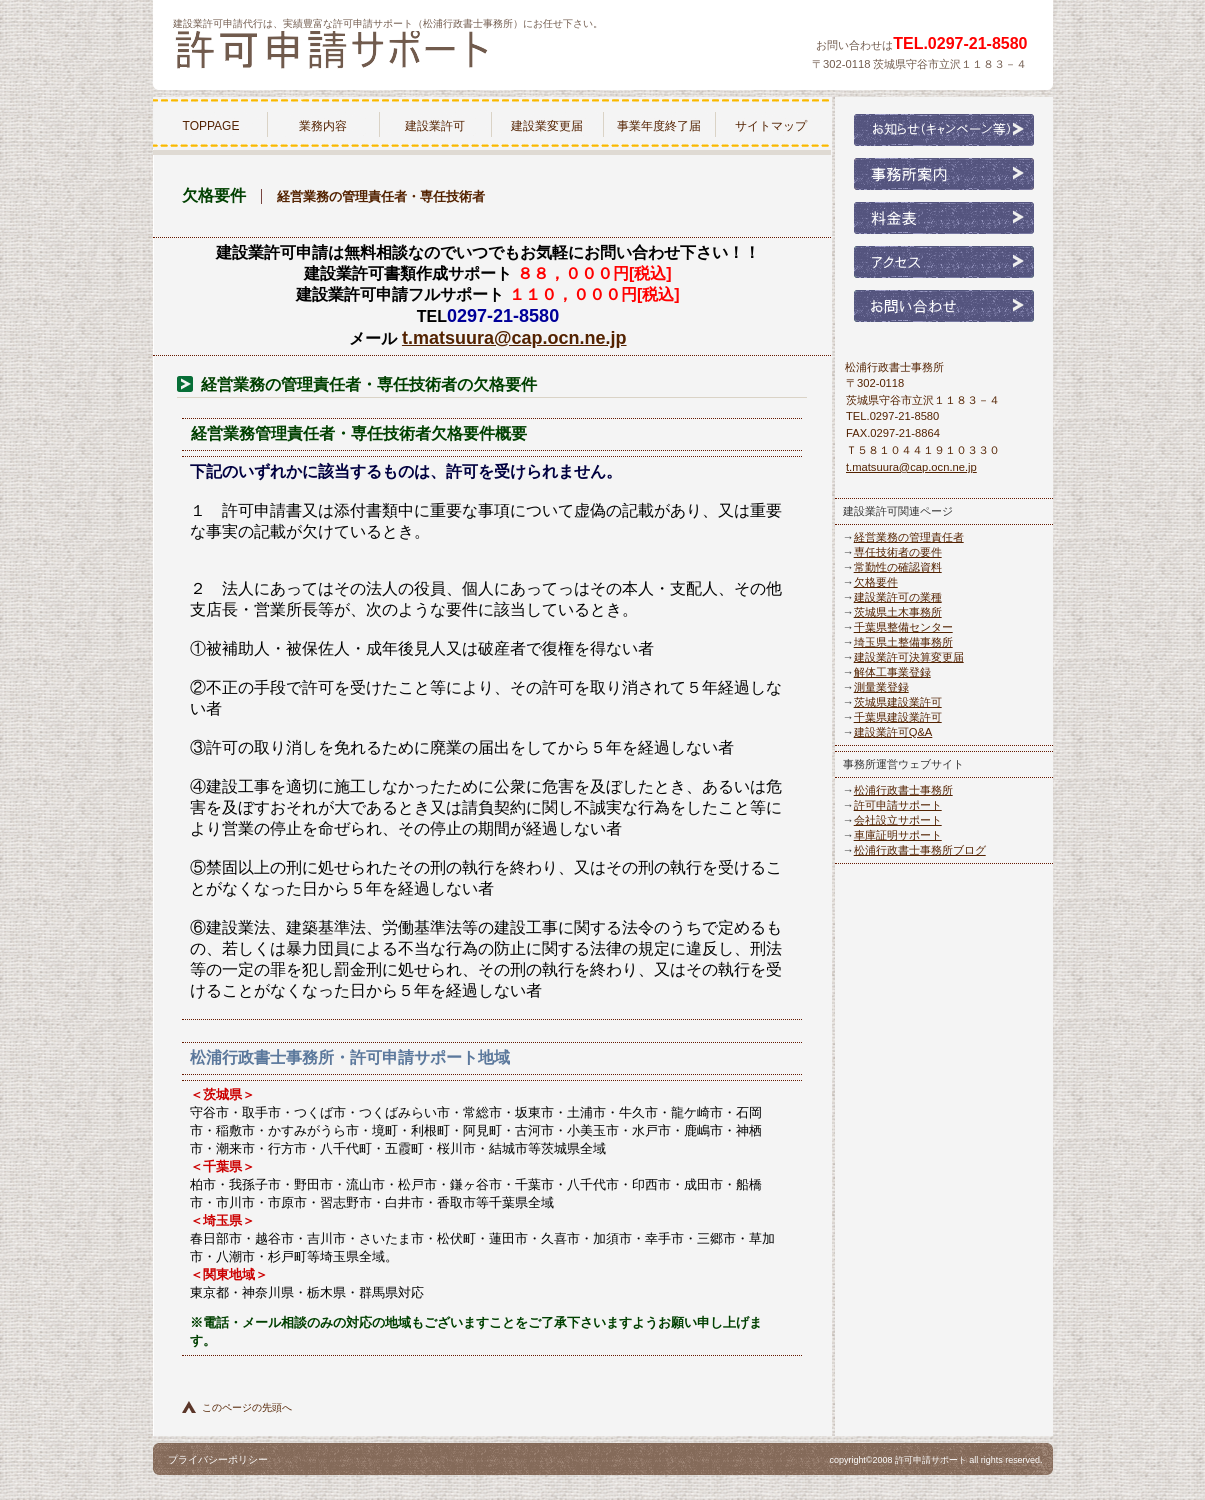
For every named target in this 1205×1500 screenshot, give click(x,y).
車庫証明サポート (898, 835)
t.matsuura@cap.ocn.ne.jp (514, 338)
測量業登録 (881, 687)
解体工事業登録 (892, 672)
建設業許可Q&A (893, 732)
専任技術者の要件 (898, 552)
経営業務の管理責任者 (909, 537)
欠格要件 (876, 582)
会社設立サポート (898, 820)
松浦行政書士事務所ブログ (920, 850)
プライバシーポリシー (218, 1459)
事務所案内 (944, 174)
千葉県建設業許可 (898, 717)
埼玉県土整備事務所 (903, 642)
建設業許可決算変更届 (909, 657)
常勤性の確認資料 (898, 567)
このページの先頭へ (247, 1407)
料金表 (944, 218)
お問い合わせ (944, 306)
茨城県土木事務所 (898, 612)
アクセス (944, 262)
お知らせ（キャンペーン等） (944, 130)
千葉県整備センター (903, 627)
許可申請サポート (898, 805)
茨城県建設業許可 (898, 702)
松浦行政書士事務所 (413, 54)
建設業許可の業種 (898, 597)
